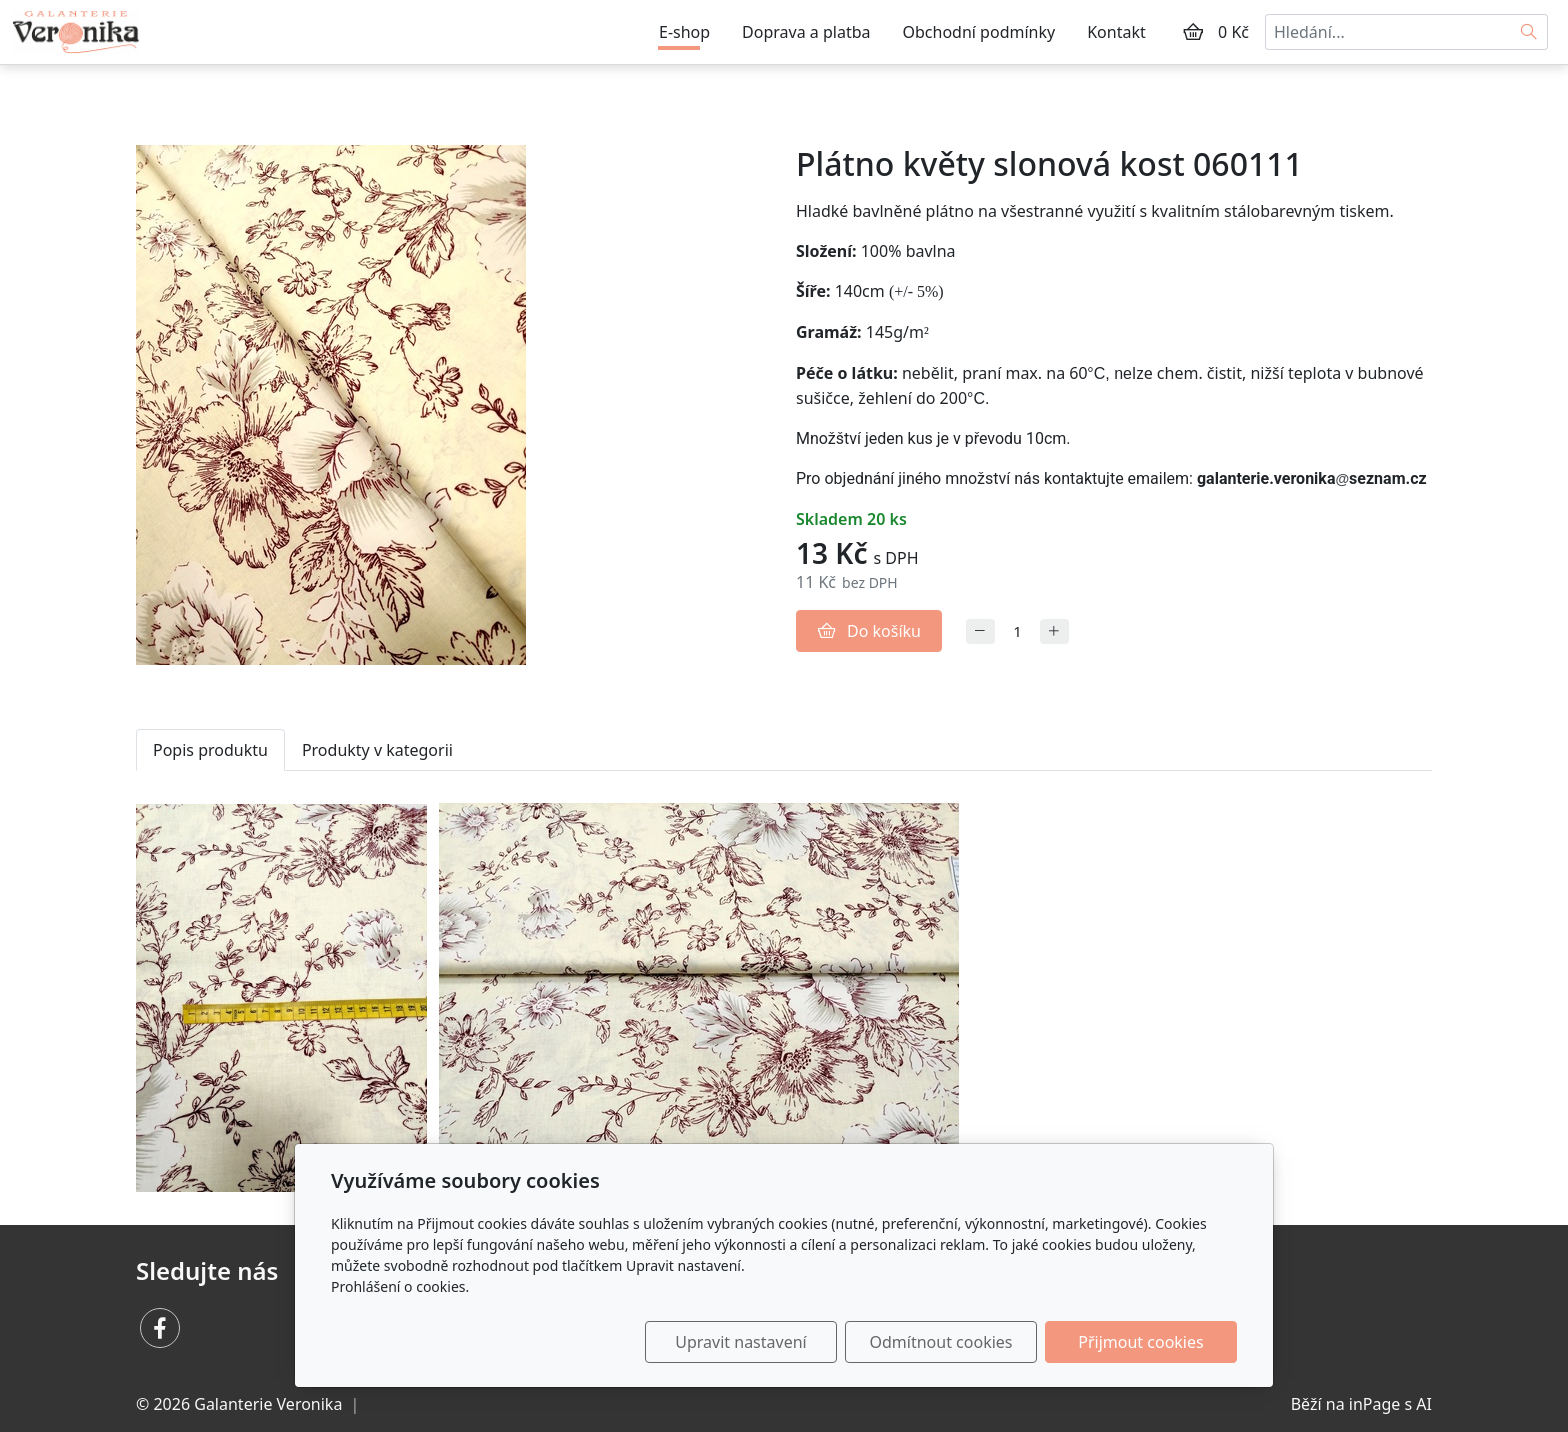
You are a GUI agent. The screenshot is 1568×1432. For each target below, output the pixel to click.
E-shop (684, 32)
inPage (1375, 1404)
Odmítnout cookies (941, 1342)
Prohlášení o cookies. (400, 1286)
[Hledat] (1529, 32)
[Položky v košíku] (1193, 32)
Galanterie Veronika (268, 1404)
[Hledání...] (1388, 32)
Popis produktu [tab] (210, 750)
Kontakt (1116, 32)
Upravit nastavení (740, 1342)
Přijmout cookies (1140, 1342)
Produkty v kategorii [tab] (377, 750)
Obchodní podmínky (979, 32)
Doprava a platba (806, 32)
